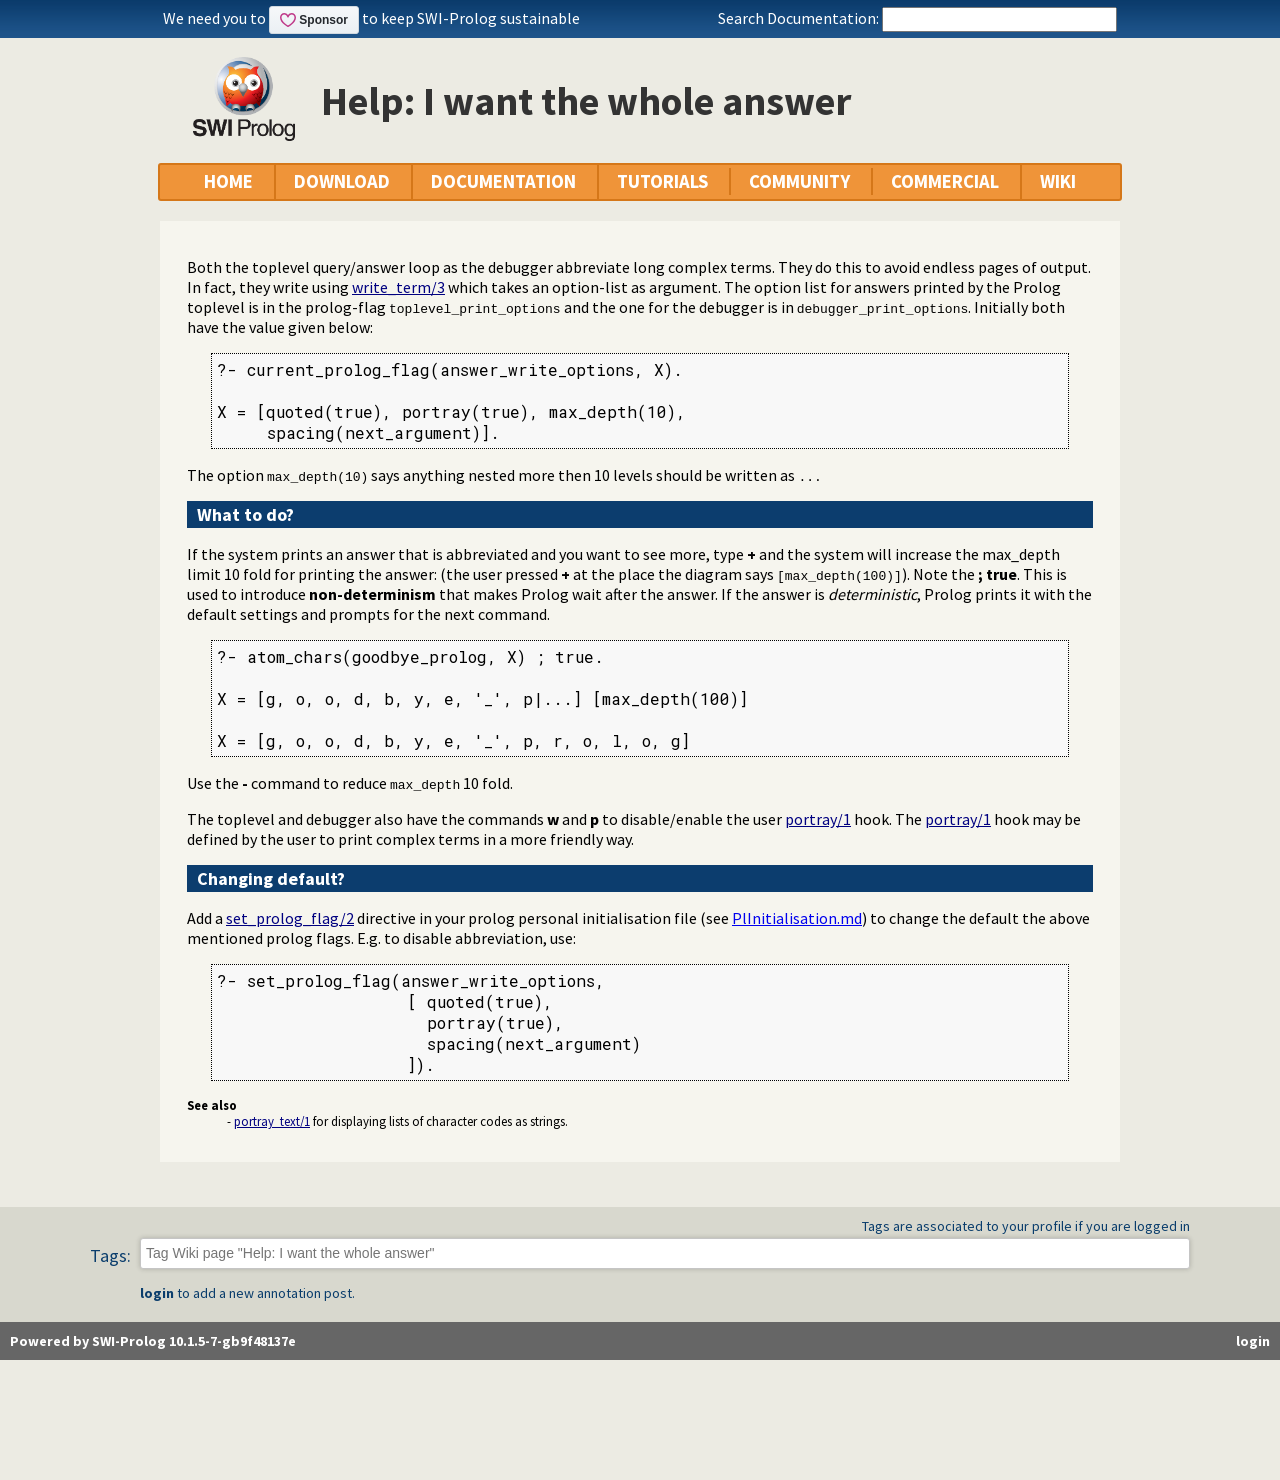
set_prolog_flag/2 (290, 918)
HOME (228, 181)
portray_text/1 (272, 1121)
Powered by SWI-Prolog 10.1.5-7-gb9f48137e (153, 1341)
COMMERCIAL (945, 181)
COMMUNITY (799, 181)
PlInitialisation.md (797, 918)
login (157, 1293)
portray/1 (818, 819)
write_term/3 (398, 287)
